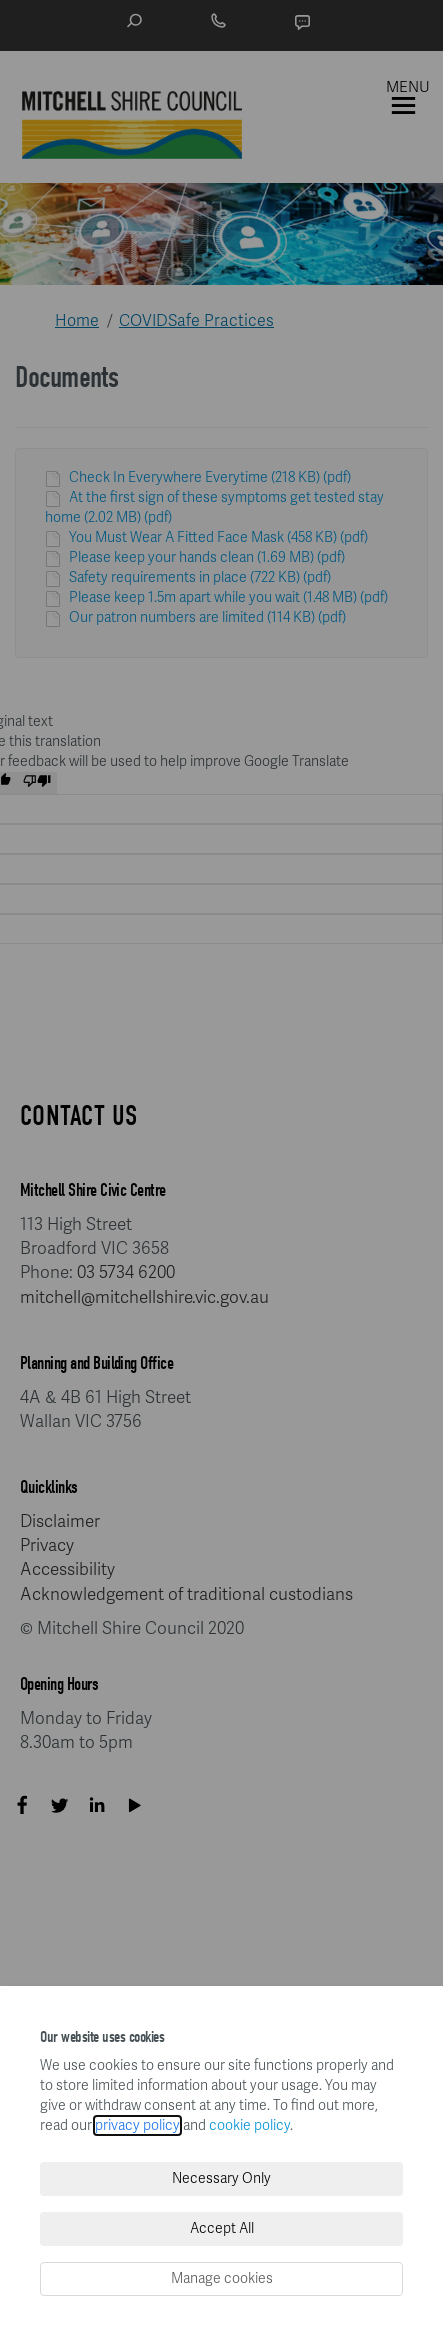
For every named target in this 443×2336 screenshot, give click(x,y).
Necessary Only (221, 2178)
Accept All (222, 2228)
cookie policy (249, 2125)
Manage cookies (222, 2278)
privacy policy (137, 2125)
